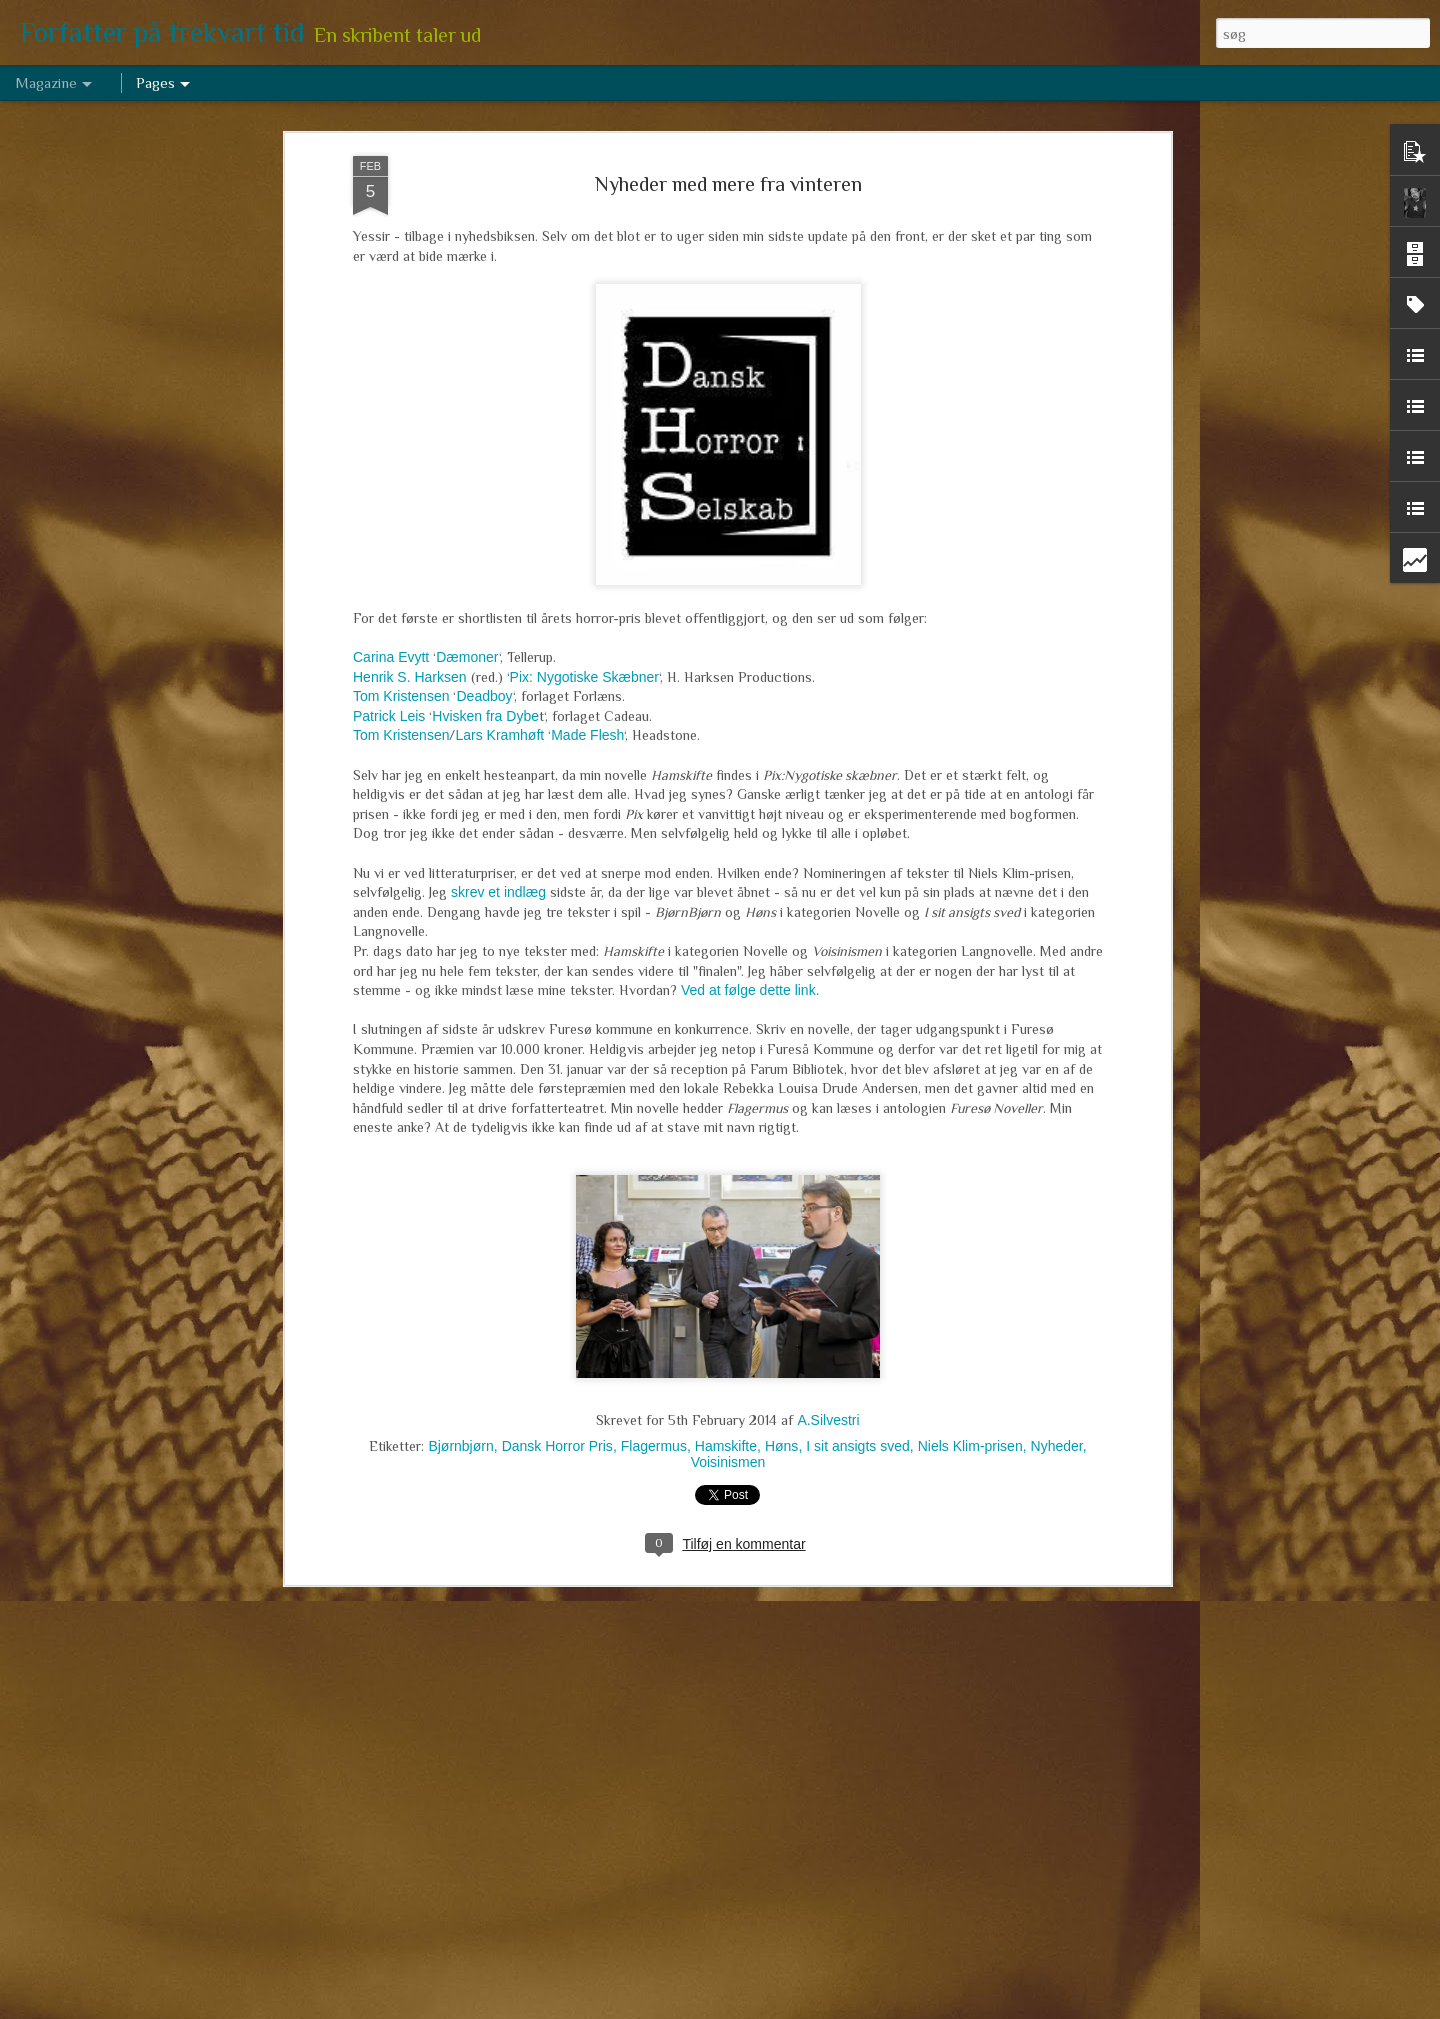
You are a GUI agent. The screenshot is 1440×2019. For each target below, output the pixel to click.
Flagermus (654, 1433)
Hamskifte (726, 1433)
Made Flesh (587, 723)
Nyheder (1057, 1433)
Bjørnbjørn (460, 1433)
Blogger (801, 2008)
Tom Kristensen (401, 684)
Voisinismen (728, 1449)
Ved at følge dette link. (750, 978)
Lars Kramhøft (499, 723)
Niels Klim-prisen (970, 1433)
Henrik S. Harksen (410, 664)
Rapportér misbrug (870, 2008)
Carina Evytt (391, 645)
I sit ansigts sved (858, 1433)
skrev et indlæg (498, 880)
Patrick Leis (389, 703)
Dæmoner (467, 645)
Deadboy (484, 684)
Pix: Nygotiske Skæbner (584, 664)
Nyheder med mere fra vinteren (728, 172)
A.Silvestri (828, 1407)
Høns (781, 1433)
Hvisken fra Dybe (485, 703)
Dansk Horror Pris (557, 1433)
